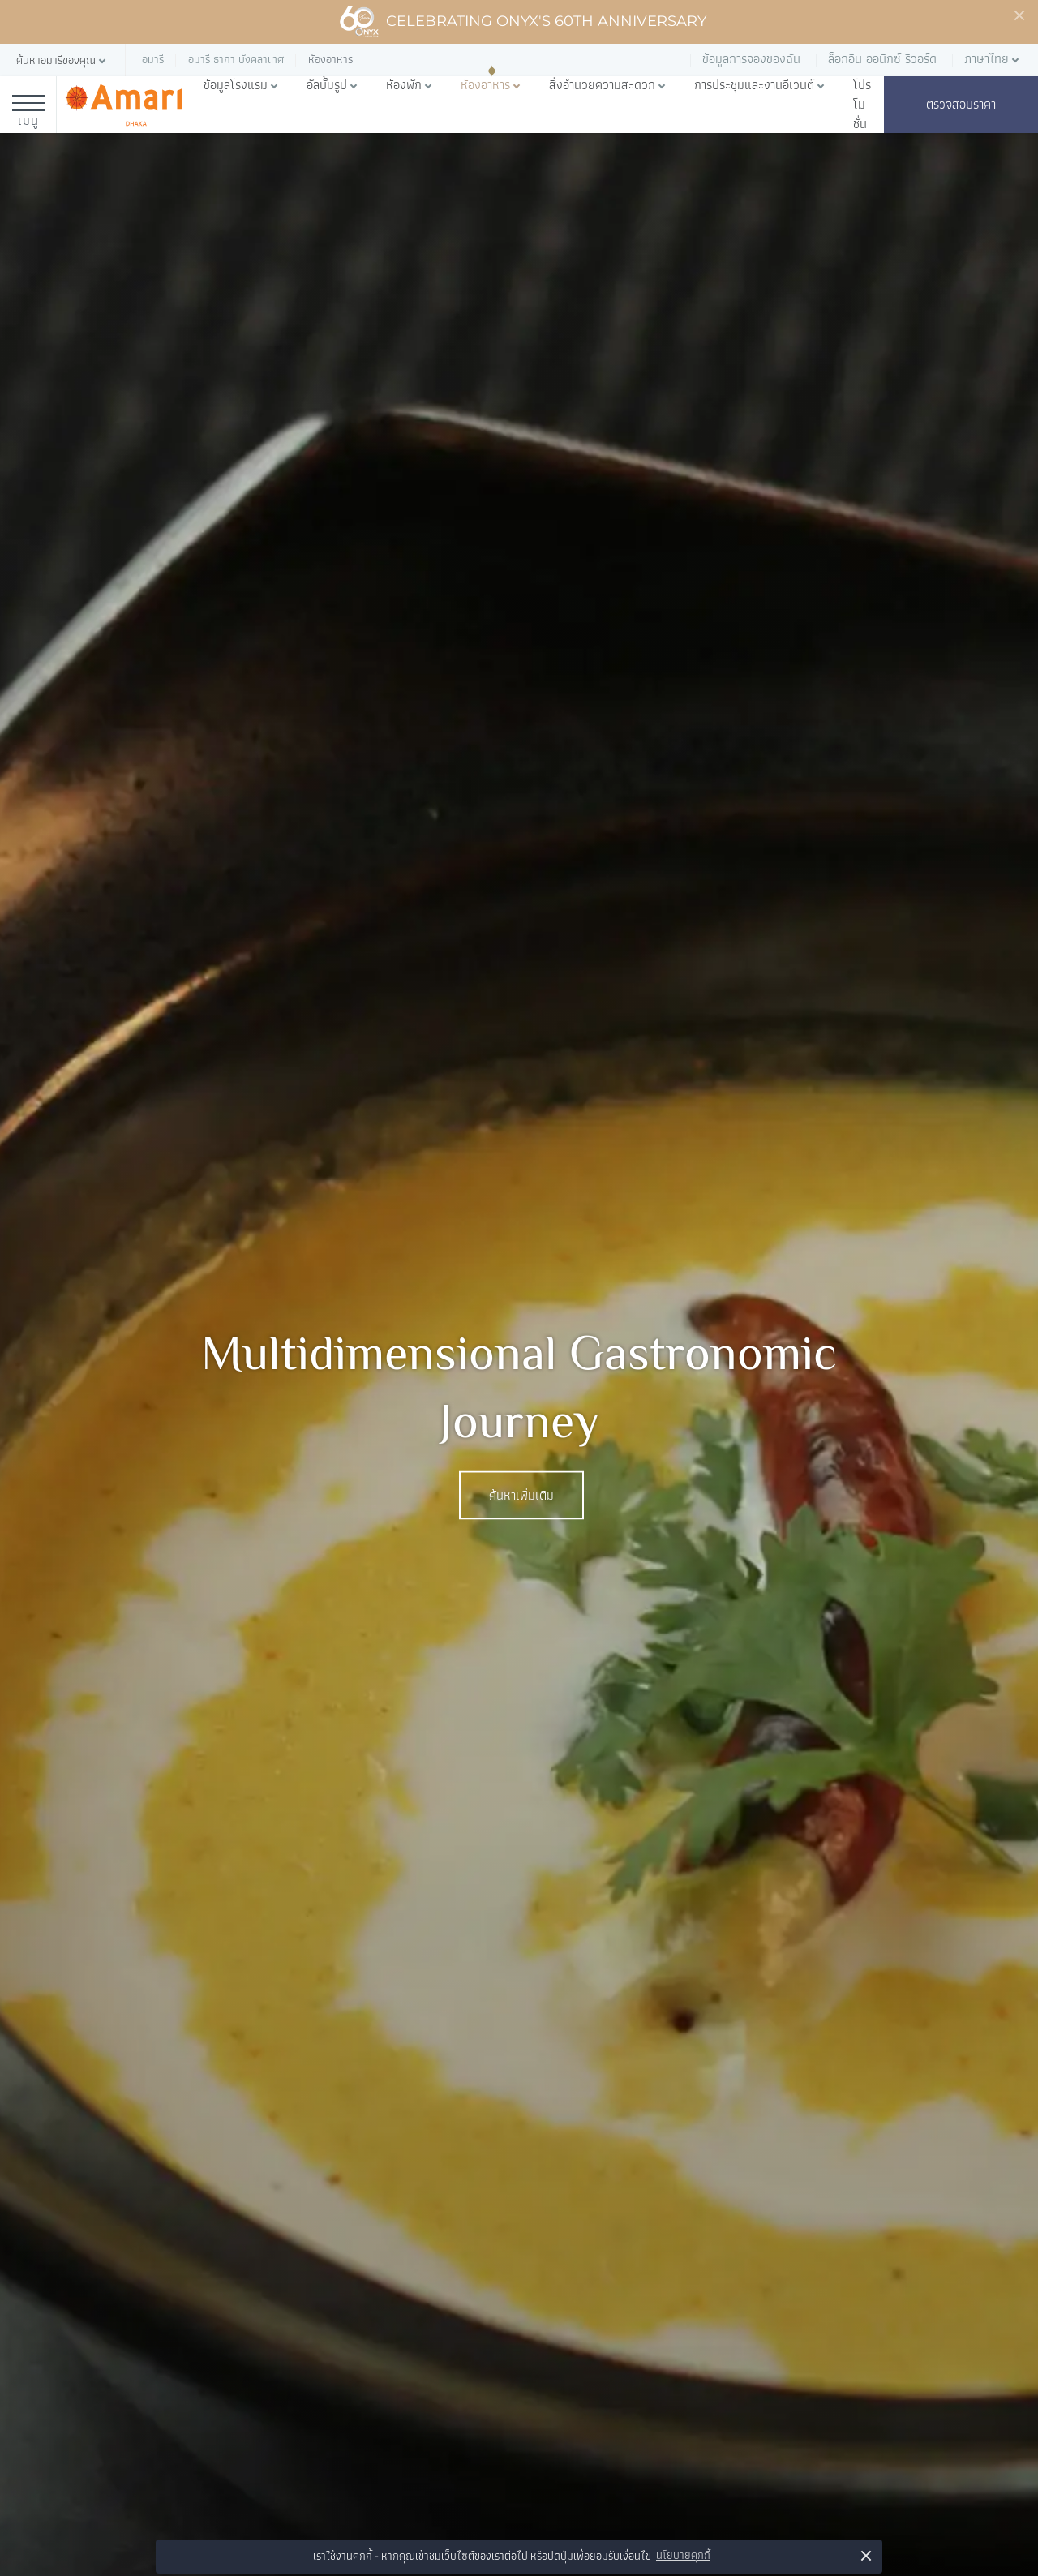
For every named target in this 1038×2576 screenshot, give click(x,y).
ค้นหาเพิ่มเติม (521, 1495)
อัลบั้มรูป (327, 85)
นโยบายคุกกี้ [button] (683, 2555)
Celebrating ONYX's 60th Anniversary (522, 22)
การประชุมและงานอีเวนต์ (754, 85)
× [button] (866, 2555)
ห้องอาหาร (485, 85)
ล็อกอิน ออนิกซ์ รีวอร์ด (882, 59)
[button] (62, 60)
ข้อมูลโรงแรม (236, 85)
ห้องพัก (404, 85)
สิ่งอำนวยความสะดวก (602, 85)
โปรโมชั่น (862, 104)
